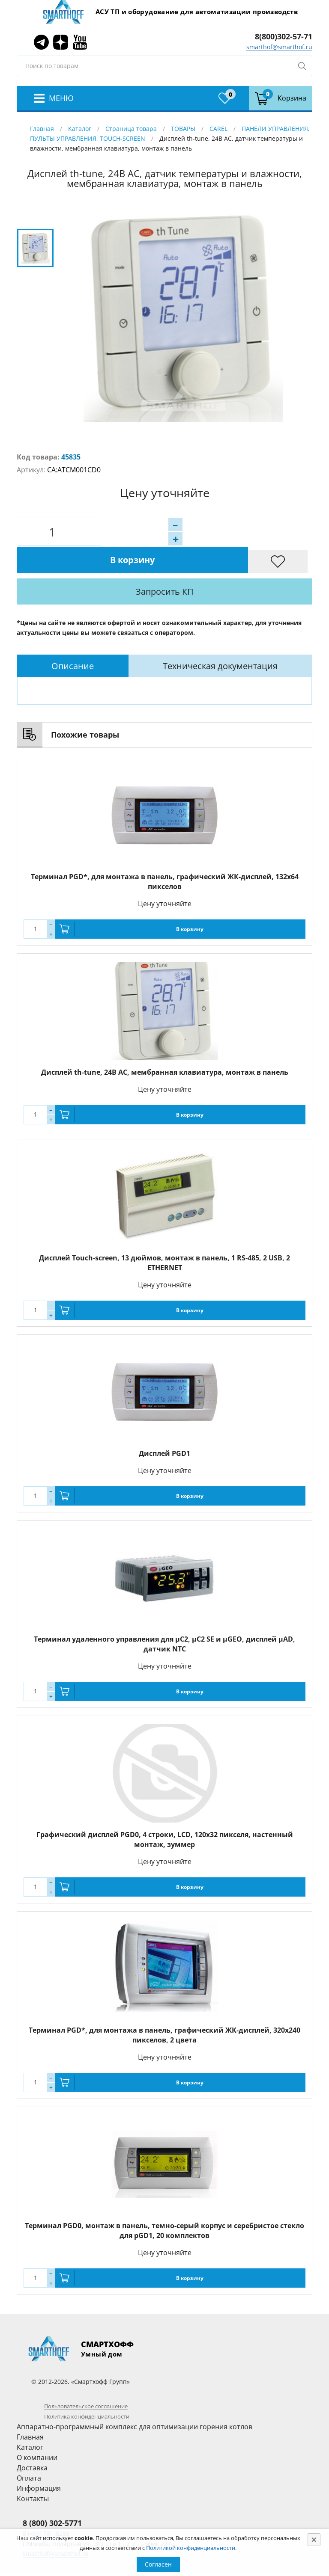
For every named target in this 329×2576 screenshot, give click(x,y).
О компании (37, 2430)
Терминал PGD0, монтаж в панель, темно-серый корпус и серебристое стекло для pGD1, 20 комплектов (164, 2203)
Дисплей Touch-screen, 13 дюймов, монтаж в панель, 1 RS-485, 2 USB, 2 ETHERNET (164, 1235)
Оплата (29, 2450)
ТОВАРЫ (183, 129)
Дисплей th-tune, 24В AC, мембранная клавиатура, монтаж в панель (164, 1044)
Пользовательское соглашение (86, 2379)
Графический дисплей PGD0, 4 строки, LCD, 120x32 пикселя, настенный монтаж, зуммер (164, 1812)
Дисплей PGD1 (164, 1426)
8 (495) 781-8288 (46, 2506)
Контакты (33, 2471)
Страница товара (131, 129)
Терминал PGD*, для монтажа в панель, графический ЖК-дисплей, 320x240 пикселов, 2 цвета (164, 2007)
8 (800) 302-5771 (52, 2495)
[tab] (73, 638)
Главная (42, 129)
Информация (39, 2461)
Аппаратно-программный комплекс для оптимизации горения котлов (134, 2399)
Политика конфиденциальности (86, 2389)
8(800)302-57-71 (283, 36)
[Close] (314, 2539)
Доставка (32, 2440)
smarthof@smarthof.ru (279, 47)
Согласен (158, 2564)
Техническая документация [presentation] (220, 638)
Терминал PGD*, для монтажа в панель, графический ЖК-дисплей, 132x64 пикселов (165, 854)
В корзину (196, 531)
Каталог (79, 129)
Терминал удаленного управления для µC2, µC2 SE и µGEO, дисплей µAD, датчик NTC (164, 1616)
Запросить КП (189, 564)
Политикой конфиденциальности (190, 2548)
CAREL (218, 129)
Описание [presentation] (72, 638)
